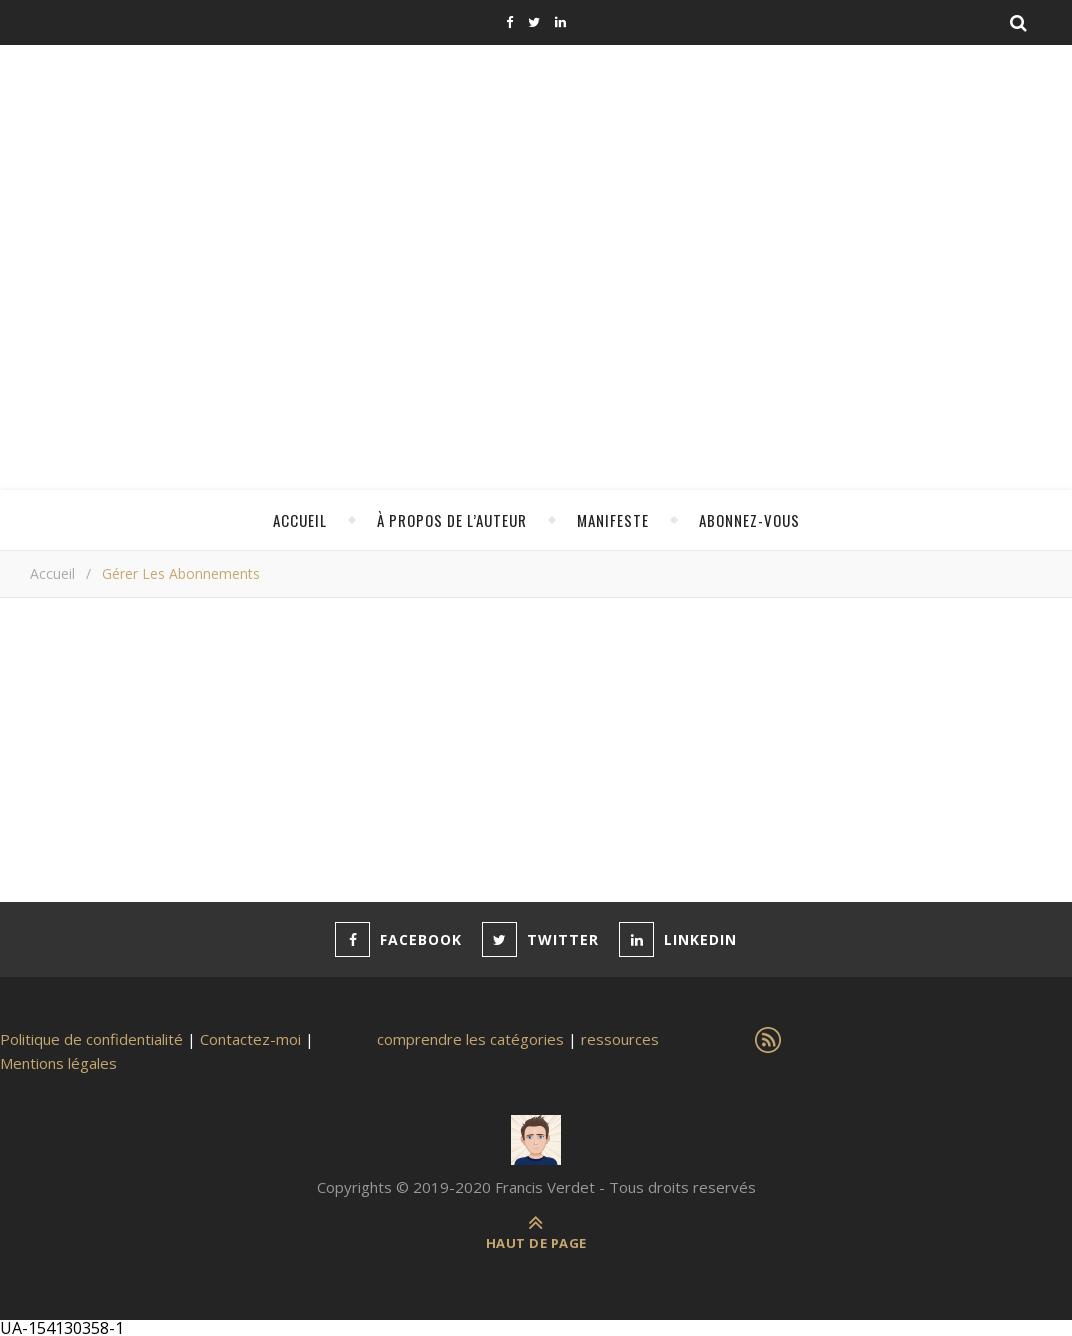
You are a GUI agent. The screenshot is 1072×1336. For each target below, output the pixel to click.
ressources (620, 1039)
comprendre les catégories (470, 1039)
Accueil (300, 520)
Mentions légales (58, 1063)
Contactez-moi (250, 1039)
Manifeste (613, 520)
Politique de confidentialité (91, 1039)
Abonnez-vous (749, 520)
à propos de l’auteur (452, 520)
